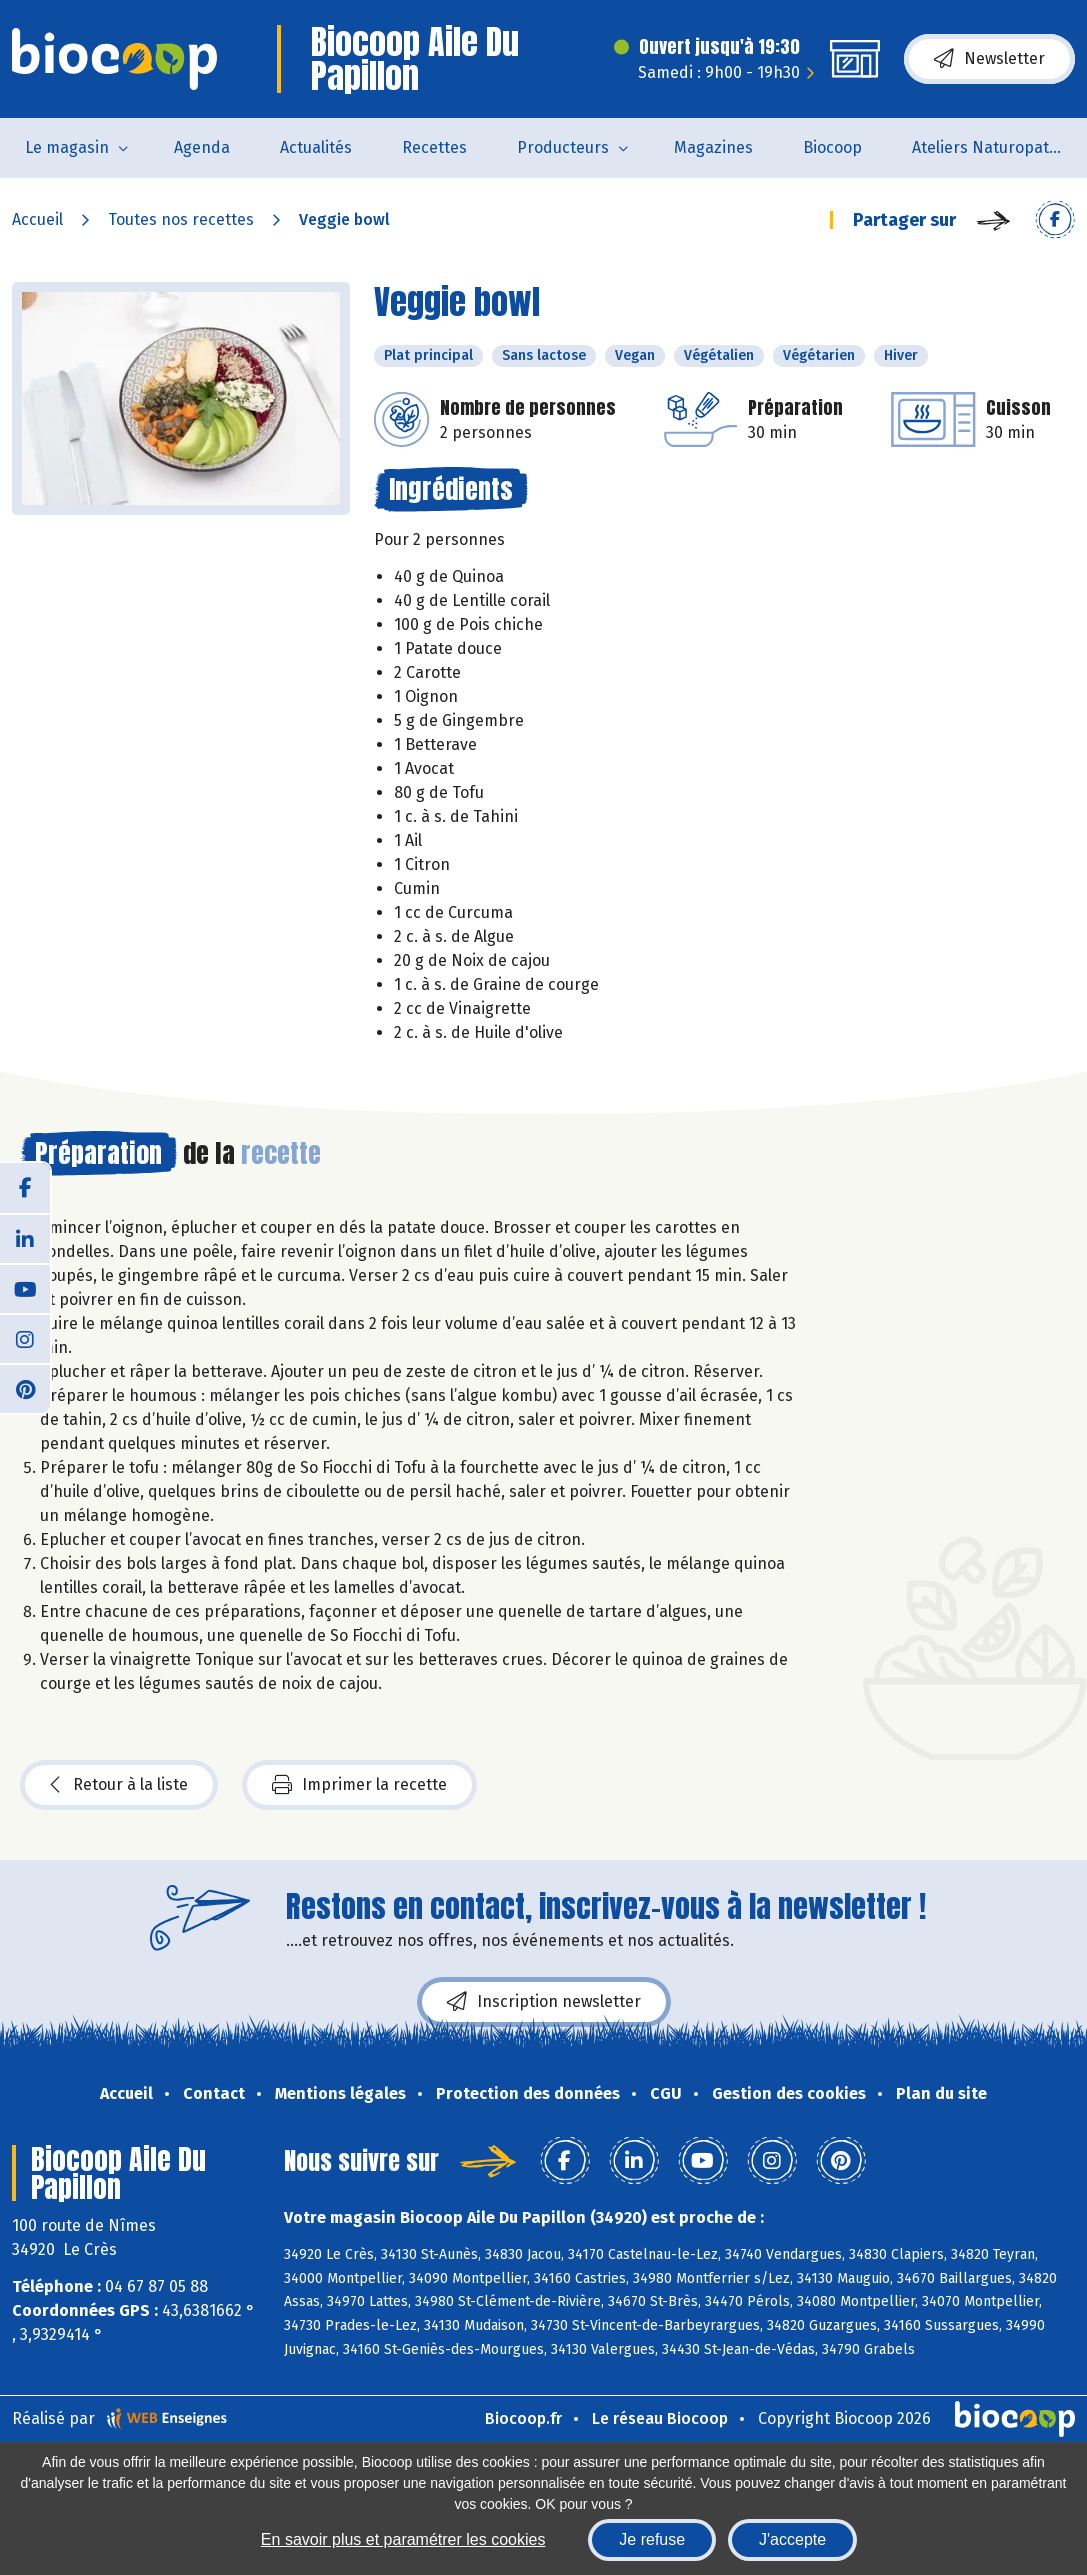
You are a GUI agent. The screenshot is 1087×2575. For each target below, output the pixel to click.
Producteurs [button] (563, 147)
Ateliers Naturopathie (992, 147)
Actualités (316, 147)
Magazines (713, 147)
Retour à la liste (119, 1785)
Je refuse (652, 2539)
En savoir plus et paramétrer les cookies (403, 2539)
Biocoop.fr (523, 2418)
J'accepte (792, 2539)
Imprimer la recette (359, 1785)
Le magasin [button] (67, 147)
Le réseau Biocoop (660, 2418)
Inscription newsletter (544, 2002)
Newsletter (989, 59)
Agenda (202, 147)
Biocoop (832, 147)
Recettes (434, 147)
